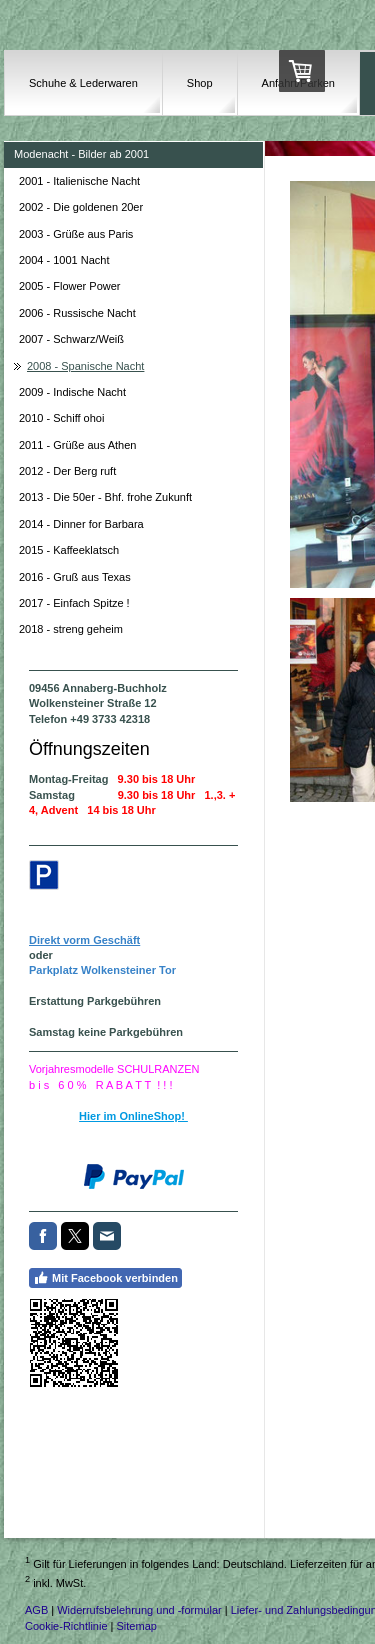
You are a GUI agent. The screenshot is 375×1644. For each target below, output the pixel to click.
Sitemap (137, 1626)
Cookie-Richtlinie (66, 1626)
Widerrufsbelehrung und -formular (139, 1610)
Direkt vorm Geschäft (84, 940)
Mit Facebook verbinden (105, 1278)
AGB (36, 1610)
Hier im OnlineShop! (133, 1116)
